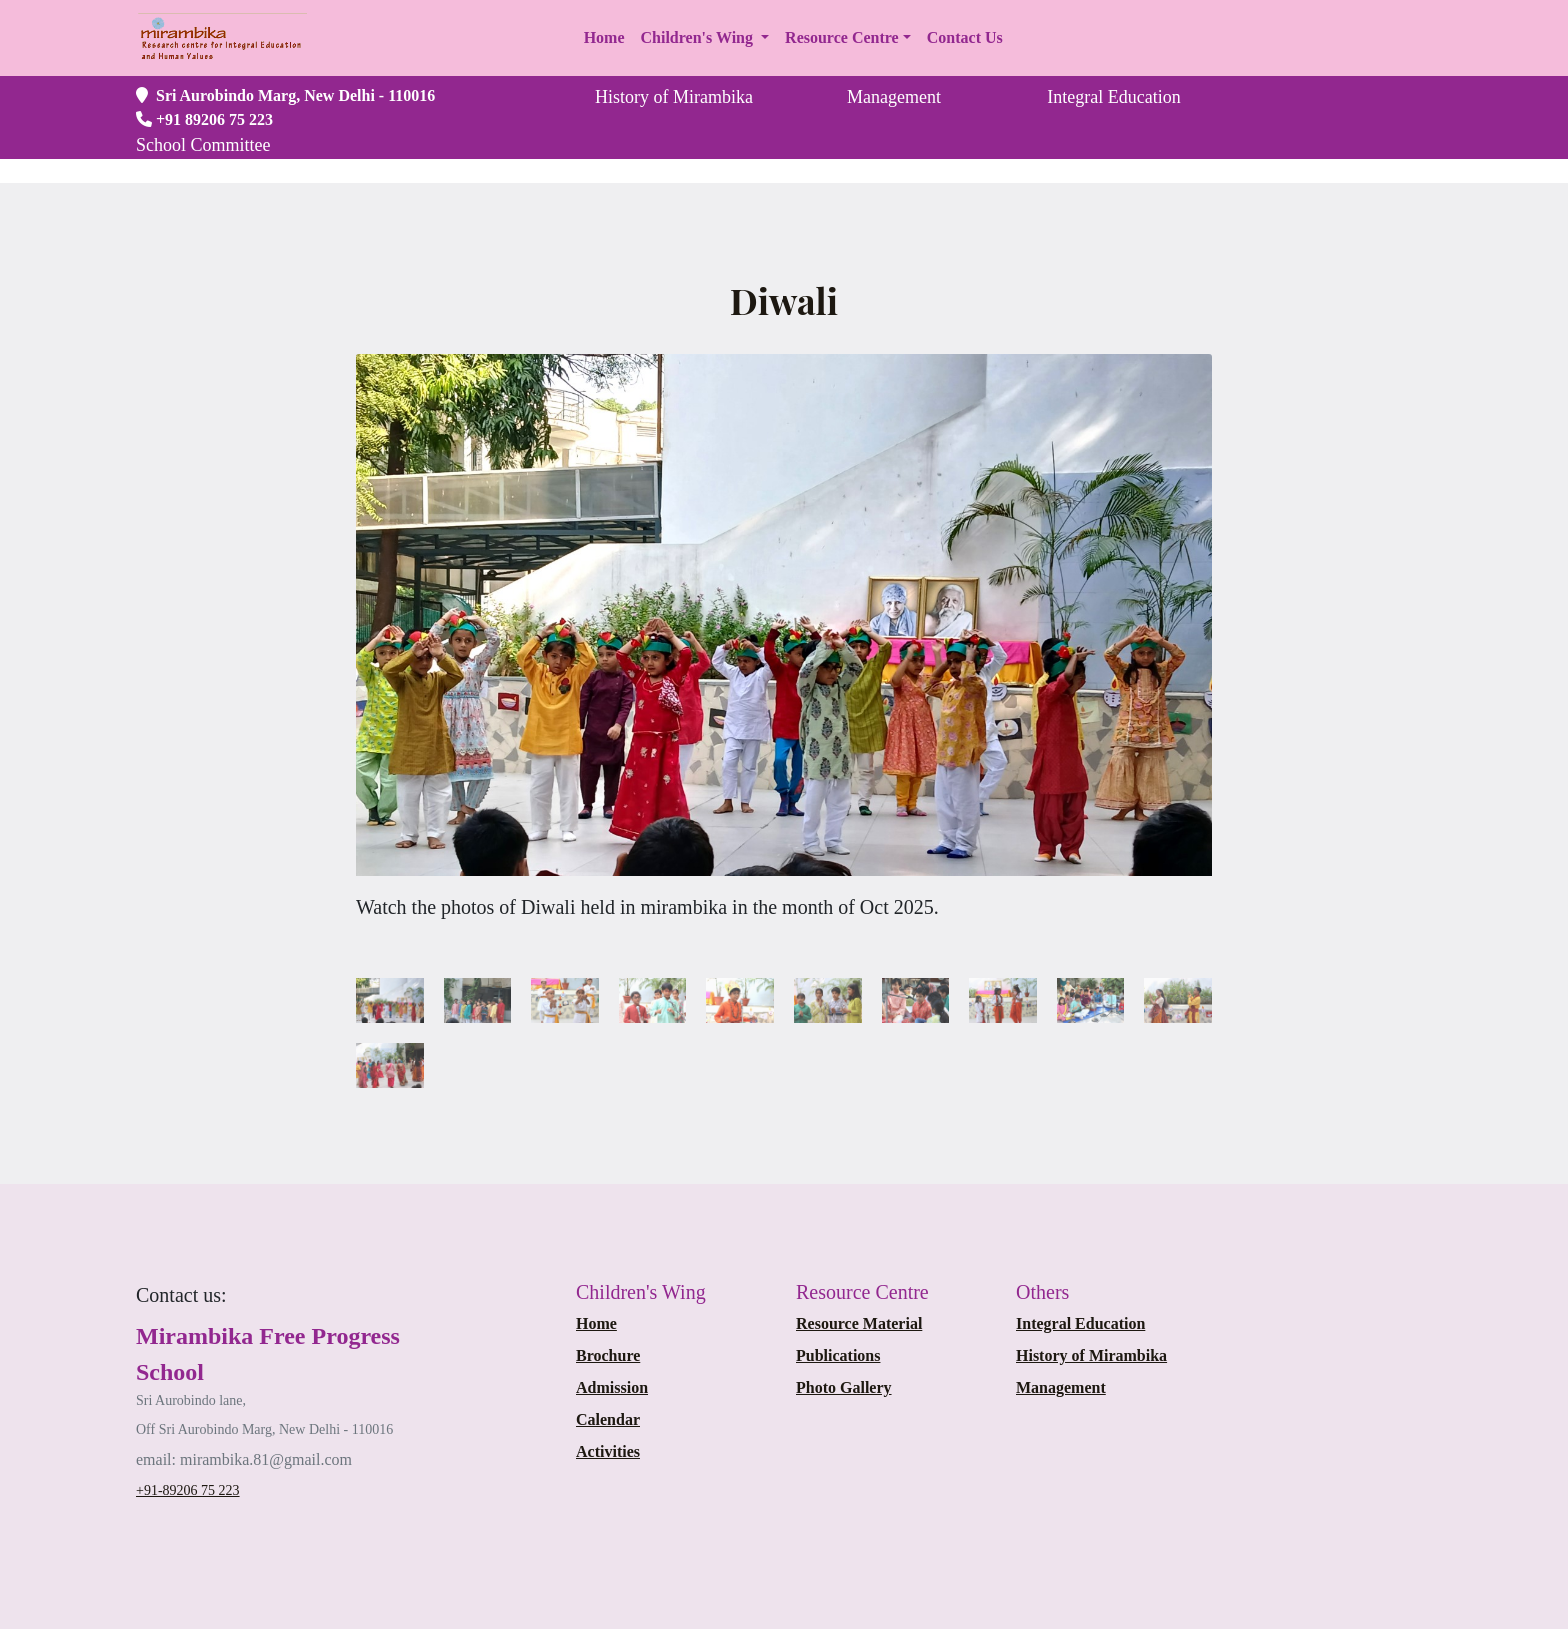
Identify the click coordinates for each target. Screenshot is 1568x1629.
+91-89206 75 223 (188, 1490)
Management (1061, 1387)
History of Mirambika (1091, 1355)
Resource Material (859, 1323)
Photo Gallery (844, 1387)
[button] (705, 38)
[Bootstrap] (181, 1295)
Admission (612, 1387)
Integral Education (1080, 1323)
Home (596, 1323)
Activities (608, 1451)
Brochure (608, 1355)
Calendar (608, 1419)
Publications (838, 1355)
